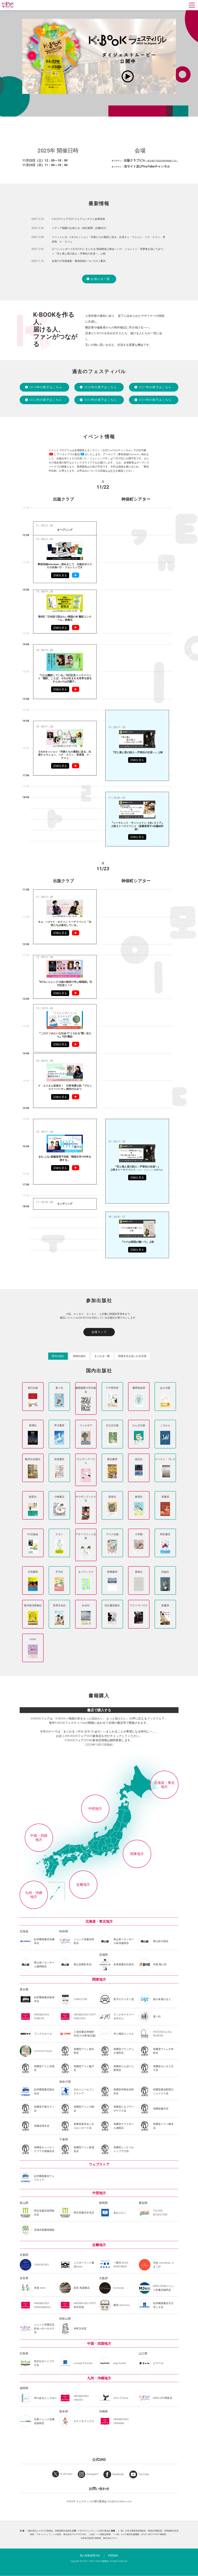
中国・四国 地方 (39, 1838)
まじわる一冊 (102, 1356)
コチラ (111, 471)
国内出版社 (58, 1356)
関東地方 (137, 1854)
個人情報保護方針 (90, 2555)
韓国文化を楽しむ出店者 (132, 1356)
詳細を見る (60, 575)
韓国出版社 (79, 1356)
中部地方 (96, 1809)
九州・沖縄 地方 (34, 1895)
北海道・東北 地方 (164, 1785)
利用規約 (113, 2555)
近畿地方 (84, 1885)
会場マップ (99, 1332)
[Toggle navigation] (192, 5)
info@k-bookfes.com (119, 2501)
